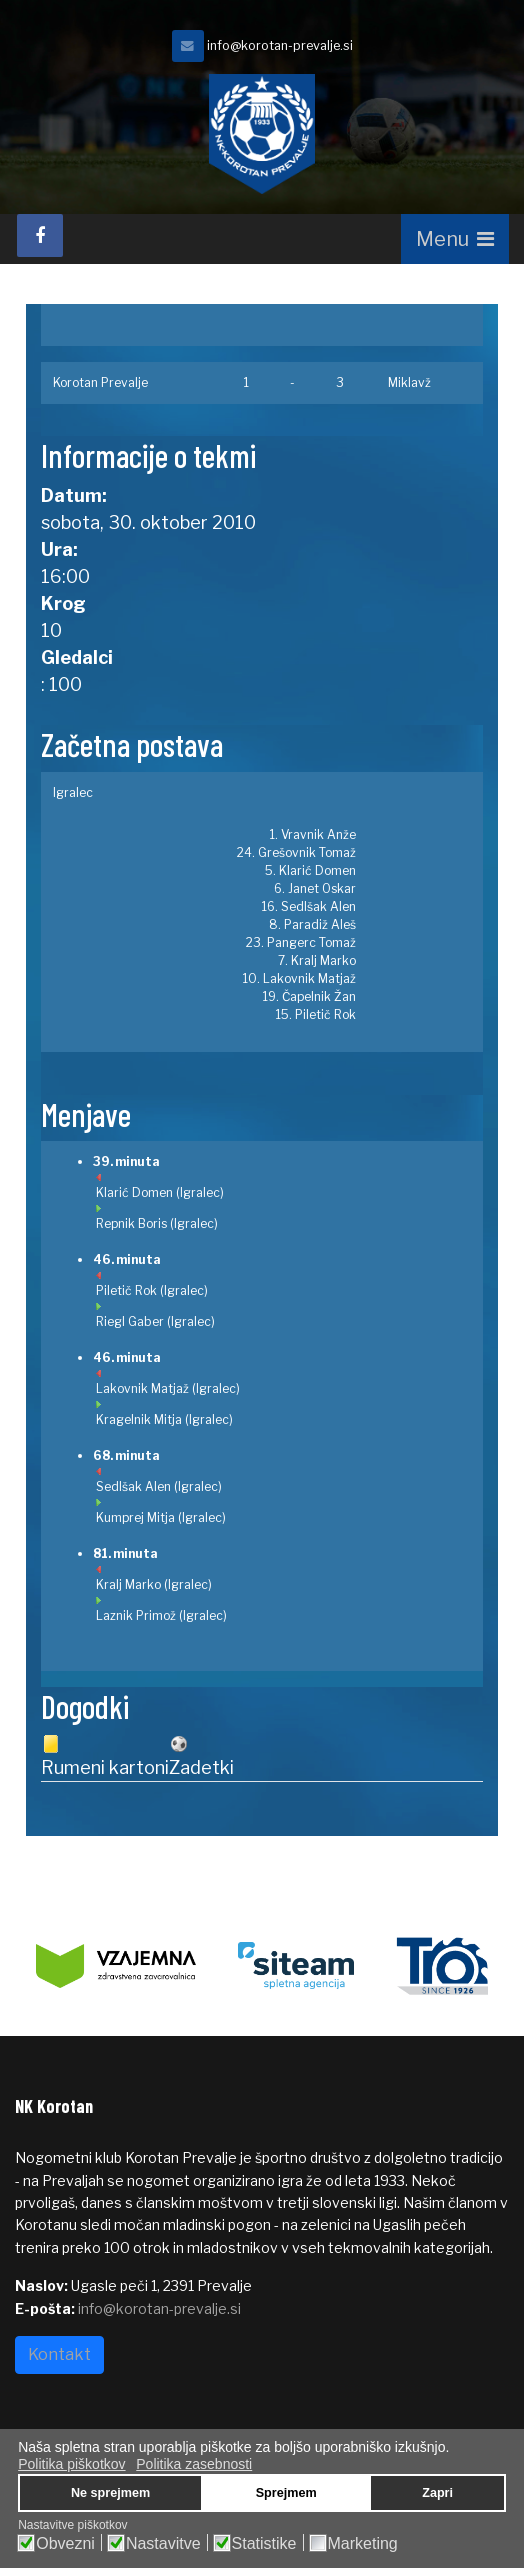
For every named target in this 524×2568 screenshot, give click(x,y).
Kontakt (59, 2354)
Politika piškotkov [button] (71, 2464)
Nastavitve (163, 2544)
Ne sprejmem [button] (110, 2493)
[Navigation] (455, 239)
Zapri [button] (437, 2493)
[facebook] (40, 235)
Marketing (363, 2544)
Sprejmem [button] (286, 2493)
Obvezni (65, 2544)
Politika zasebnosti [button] (194, 2464)
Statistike (264, 2544)
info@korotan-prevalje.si (280, 45)
